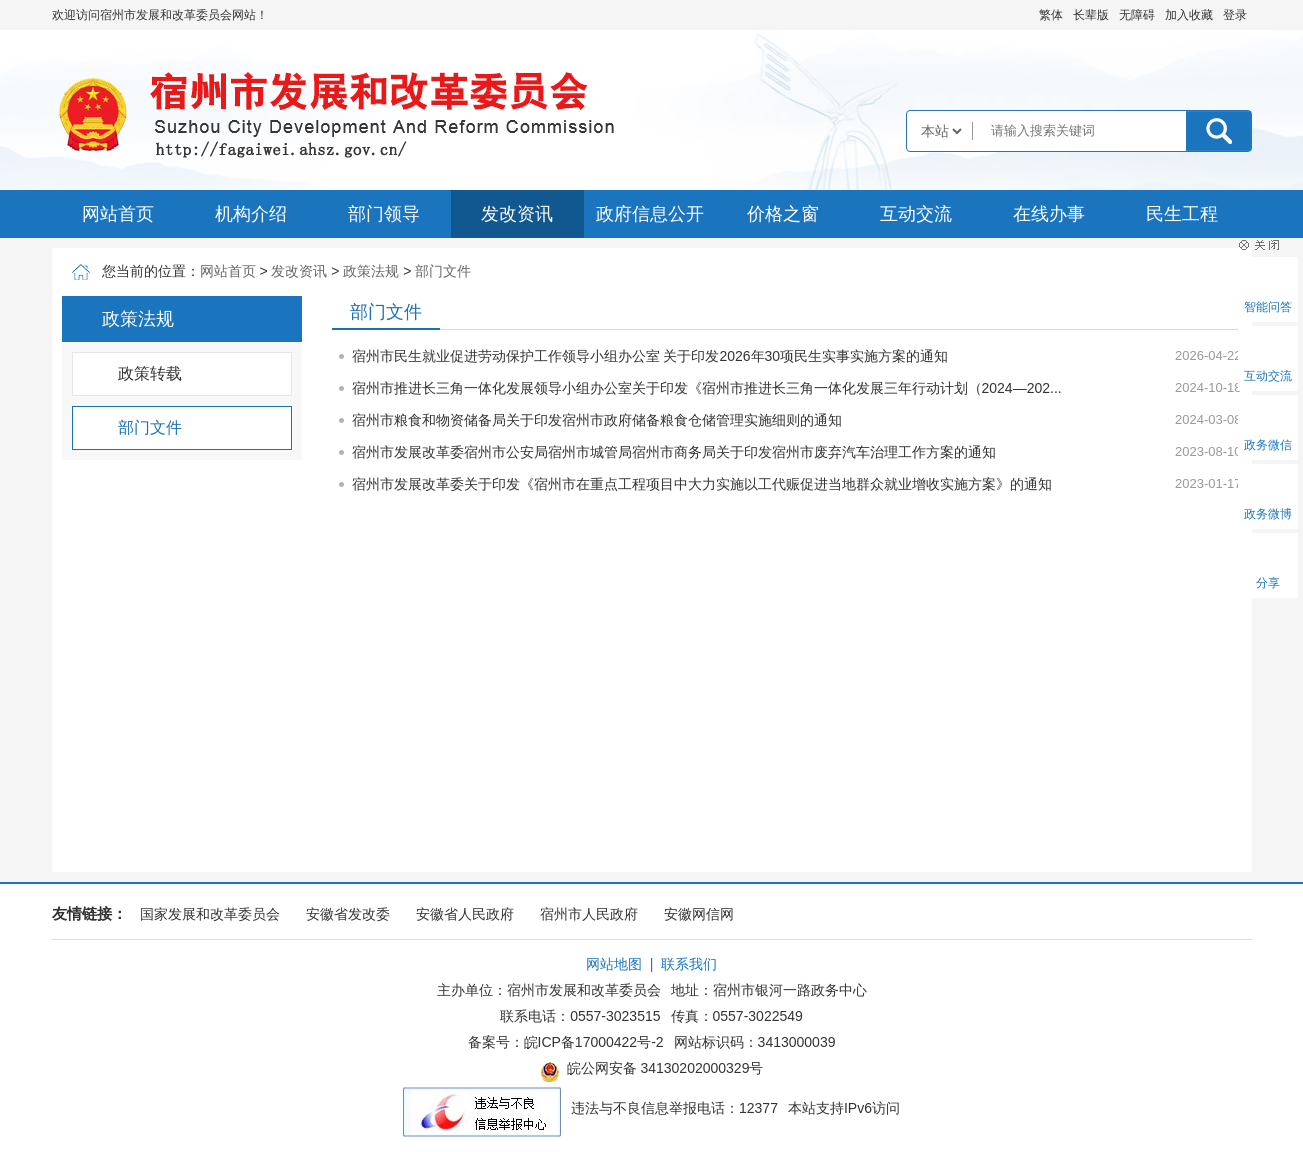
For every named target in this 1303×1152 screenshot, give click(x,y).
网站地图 (614, 964)
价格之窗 (783, 214)
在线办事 (1049, 214)
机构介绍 (251, 214)
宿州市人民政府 (589, 914)
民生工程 (1182, 214)
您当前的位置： (151, 271)
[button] (1091, 15)
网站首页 (118, 214)
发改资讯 (517, 214)
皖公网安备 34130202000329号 (652, 1071)
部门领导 (384, 214)
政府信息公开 (650, 214)
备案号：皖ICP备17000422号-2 (566, 1042)
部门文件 (443, 271)
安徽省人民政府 (465, 914)
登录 (1235, 15)
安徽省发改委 (348, 914)
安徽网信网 (699, 914)
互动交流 (916, 214)
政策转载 (150, 373)
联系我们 (689, 964)
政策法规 (371, 271)
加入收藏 (1189, 15)
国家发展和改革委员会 (210, 914)
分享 (1268, 583)
